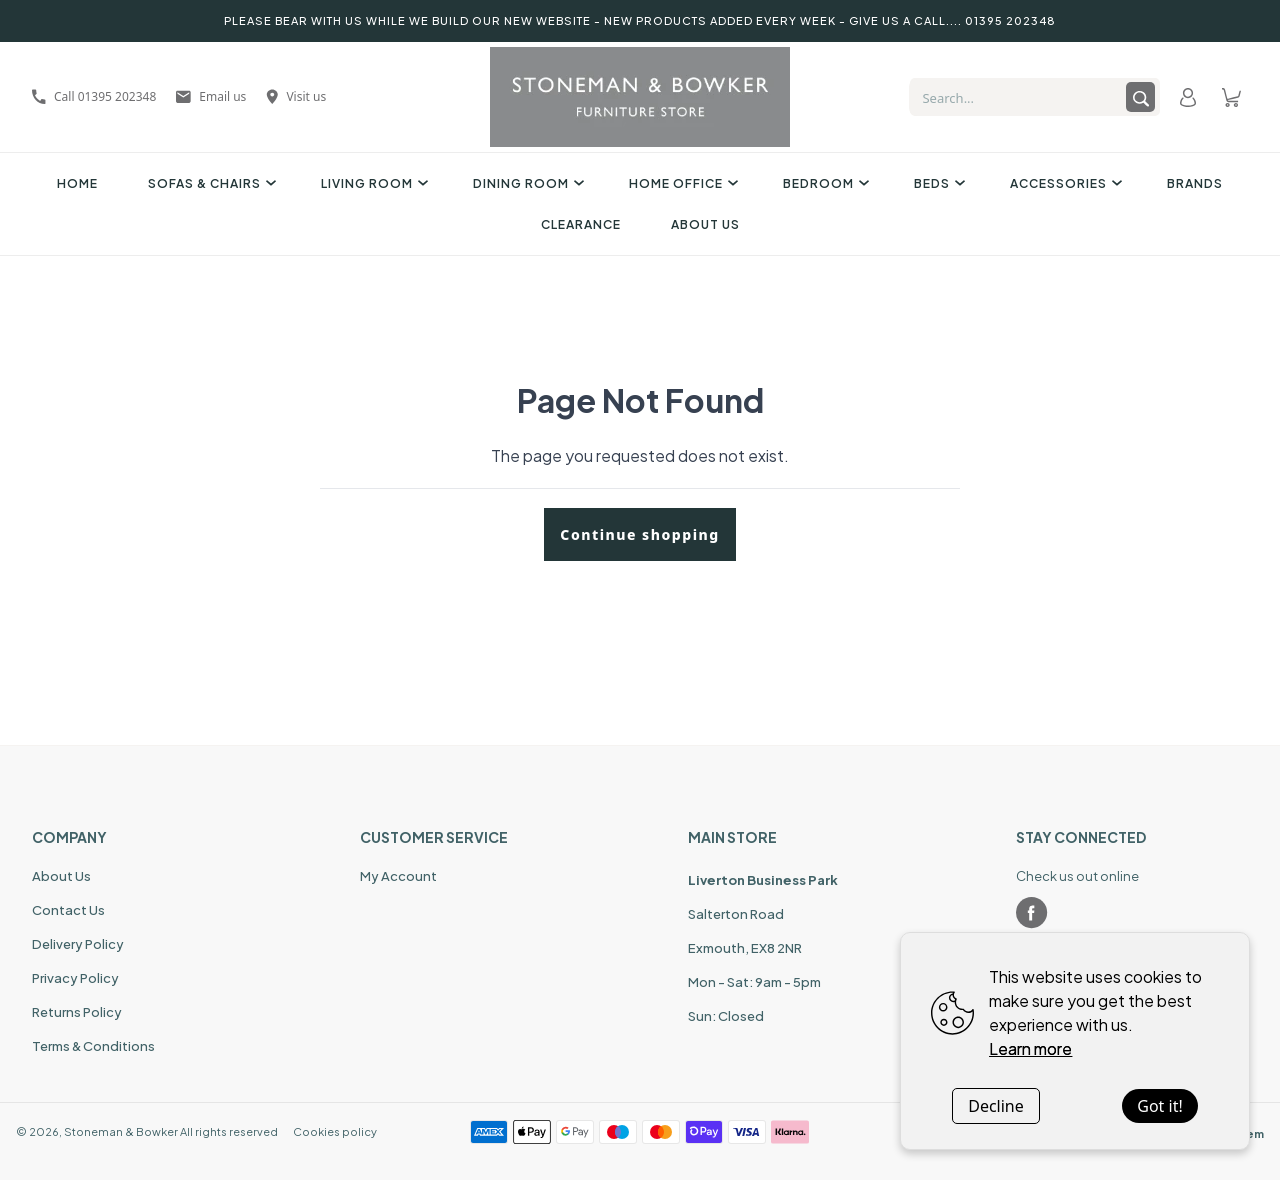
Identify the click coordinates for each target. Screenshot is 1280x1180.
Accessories (1063, 183)
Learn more (1030, 1048)
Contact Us (68, 910)
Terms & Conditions (93, 1046)
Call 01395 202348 (94, 96)
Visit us (296, 96)
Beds (937, 183)
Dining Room (526, 183)
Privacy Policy (75, 978)
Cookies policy (335, 1131)
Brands (1195, 183)
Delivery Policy (78, 944)
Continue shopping (639, 534)
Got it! (1159, 1106)
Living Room (372, 183)
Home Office (681, 183)
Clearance (581, 224)
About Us (705, 224)
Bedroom (823, 183)
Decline (996, 1106)
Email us (211, 96)
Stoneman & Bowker (121, 1131)
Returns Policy (77, 1012)
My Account (398, 876)
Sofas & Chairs (209, 183)
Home (77, 183)
